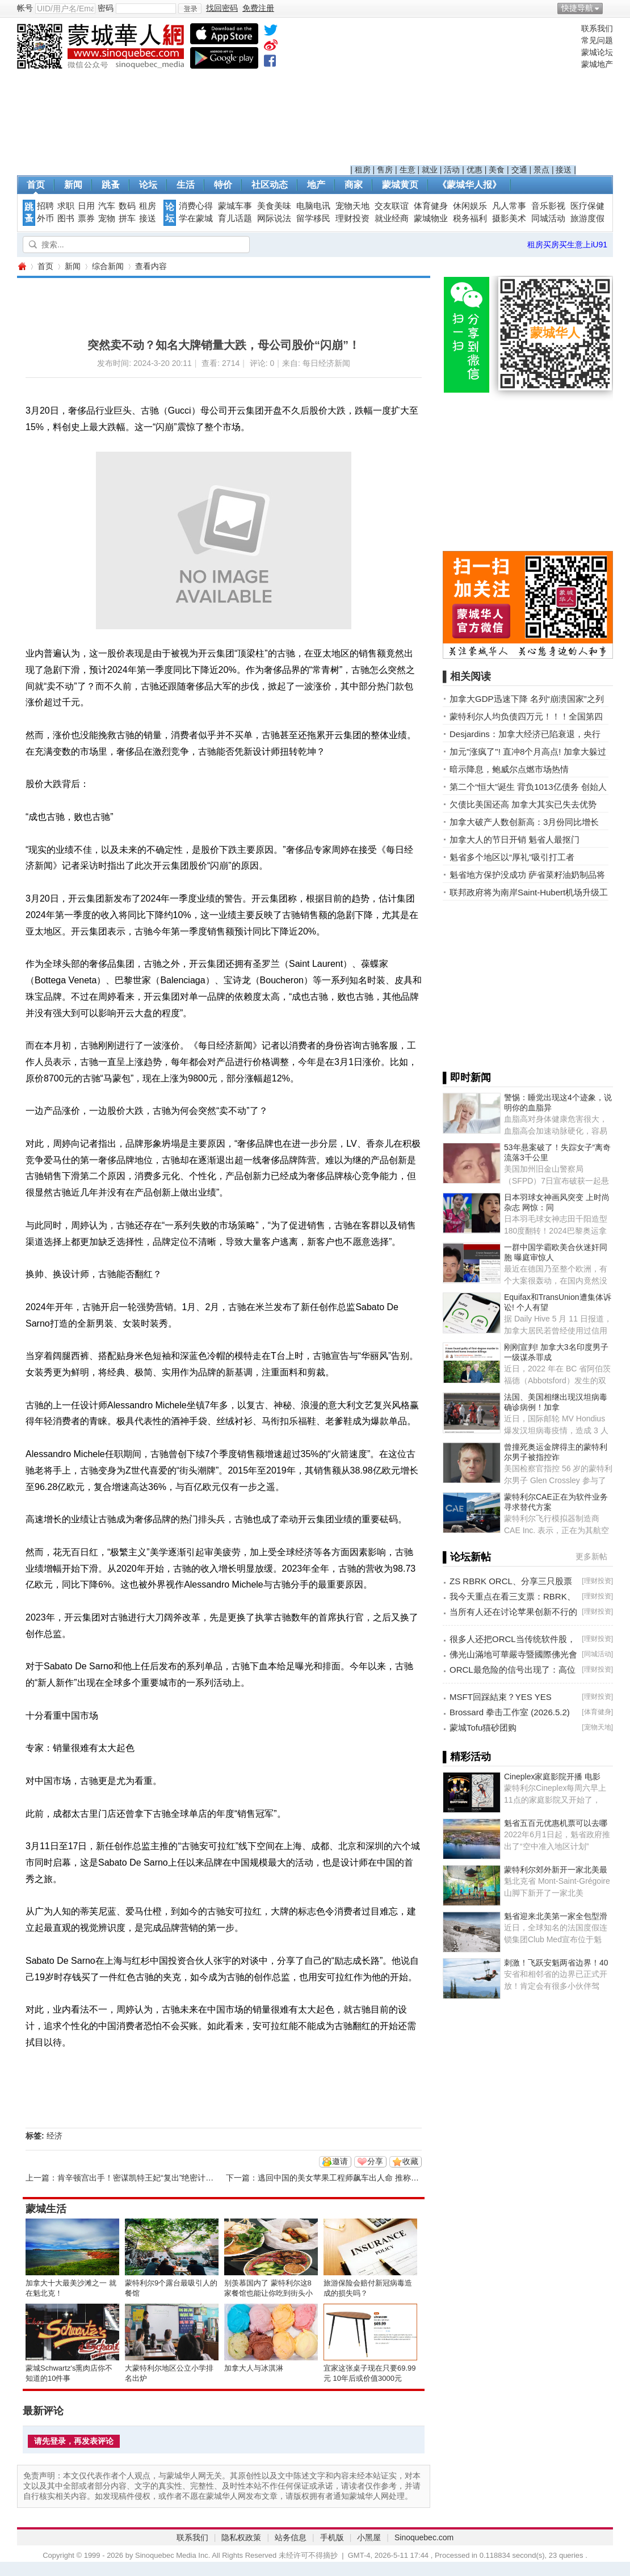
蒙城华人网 (21, 266)
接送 (564, 169)
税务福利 (470, 218)
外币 (45, 218)
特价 (223, 185)
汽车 (106, 206)
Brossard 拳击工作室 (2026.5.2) (510, 1712)
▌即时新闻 (467, 1077)
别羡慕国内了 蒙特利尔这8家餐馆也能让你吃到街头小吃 (268, 2293)
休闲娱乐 (470, 206)
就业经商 (392, 218)
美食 (497, 169)
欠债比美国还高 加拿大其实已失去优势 (523, 804)
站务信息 (290, 2537)
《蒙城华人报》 (469, 185)
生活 (186, 185)
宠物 (106, 218)
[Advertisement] (463, 94)
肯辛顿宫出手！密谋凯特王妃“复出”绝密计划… (139, 2177)
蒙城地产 (597, 64)
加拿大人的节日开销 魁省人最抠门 (514, 839)
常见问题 (597, 40)
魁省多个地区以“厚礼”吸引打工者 (512, 857)
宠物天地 (352, 206)
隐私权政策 (241, 2537)
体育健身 (431, 206)
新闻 (73, 185)
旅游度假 (587, 218)
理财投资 (352, 218)
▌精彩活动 (467, 1756)
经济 (54, 2135)
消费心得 (196, 206)
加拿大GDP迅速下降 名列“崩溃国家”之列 (527, 699)
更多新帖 (591, 1556)
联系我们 (597, 28)
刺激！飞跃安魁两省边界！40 (556, 1962)
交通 (519, 169)
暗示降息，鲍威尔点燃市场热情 (509, 769)
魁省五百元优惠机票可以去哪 (555, 1823)
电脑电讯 (313, 206)
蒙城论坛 (597, 52)
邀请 (340, 2161)
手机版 (332, 2537)
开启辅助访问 (610, 8)
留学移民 (313, 218)
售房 (385, 169)
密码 (106, 7)
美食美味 (274, 206)
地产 (316, 185)
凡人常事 (509, 206)
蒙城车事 (235, 206)
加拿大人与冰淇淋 (253, 2368)
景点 (541, 169)
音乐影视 (548, 206)
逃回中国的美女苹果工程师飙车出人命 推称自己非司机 (354, 2177)
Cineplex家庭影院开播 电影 (552, 1776)
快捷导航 (577, 7)
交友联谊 (392, 206)
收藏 (410, 2161)
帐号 (25, 7)
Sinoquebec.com (423, 2537)
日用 (86, 206)
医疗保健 (587, 206)
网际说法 (274, 218)
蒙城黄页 (400, 185)
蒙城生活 (46, 2209)
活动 (452, 169)
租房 (363, 169)
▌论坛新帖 (467, 1557)
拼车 (127, 218)
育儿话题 (235, 218)
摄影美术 (509, 218)
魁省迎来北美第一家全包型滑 (555, 1916)
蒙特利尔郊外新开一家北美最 (555, 1869)
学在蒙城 (196, 218)
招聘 (45, 206)
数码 (127, 206)
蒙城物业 (431, 218)
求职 (65, 206)
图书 (65, 218)
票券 (86, 218)
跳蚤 (111, 185)
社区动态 (269, 185)
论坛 (148, 185)
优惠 (474, 169)
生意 (407, 169)
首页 (36, 185)
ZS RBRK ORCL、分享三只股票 (511, 1581)
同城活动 (548, 218)
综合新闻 (108, 266)
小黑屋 (369, 2537)
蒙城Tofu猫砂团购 (483, 1727)
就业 (430, 169)
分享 (375, 2161)
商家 (354, 185)
